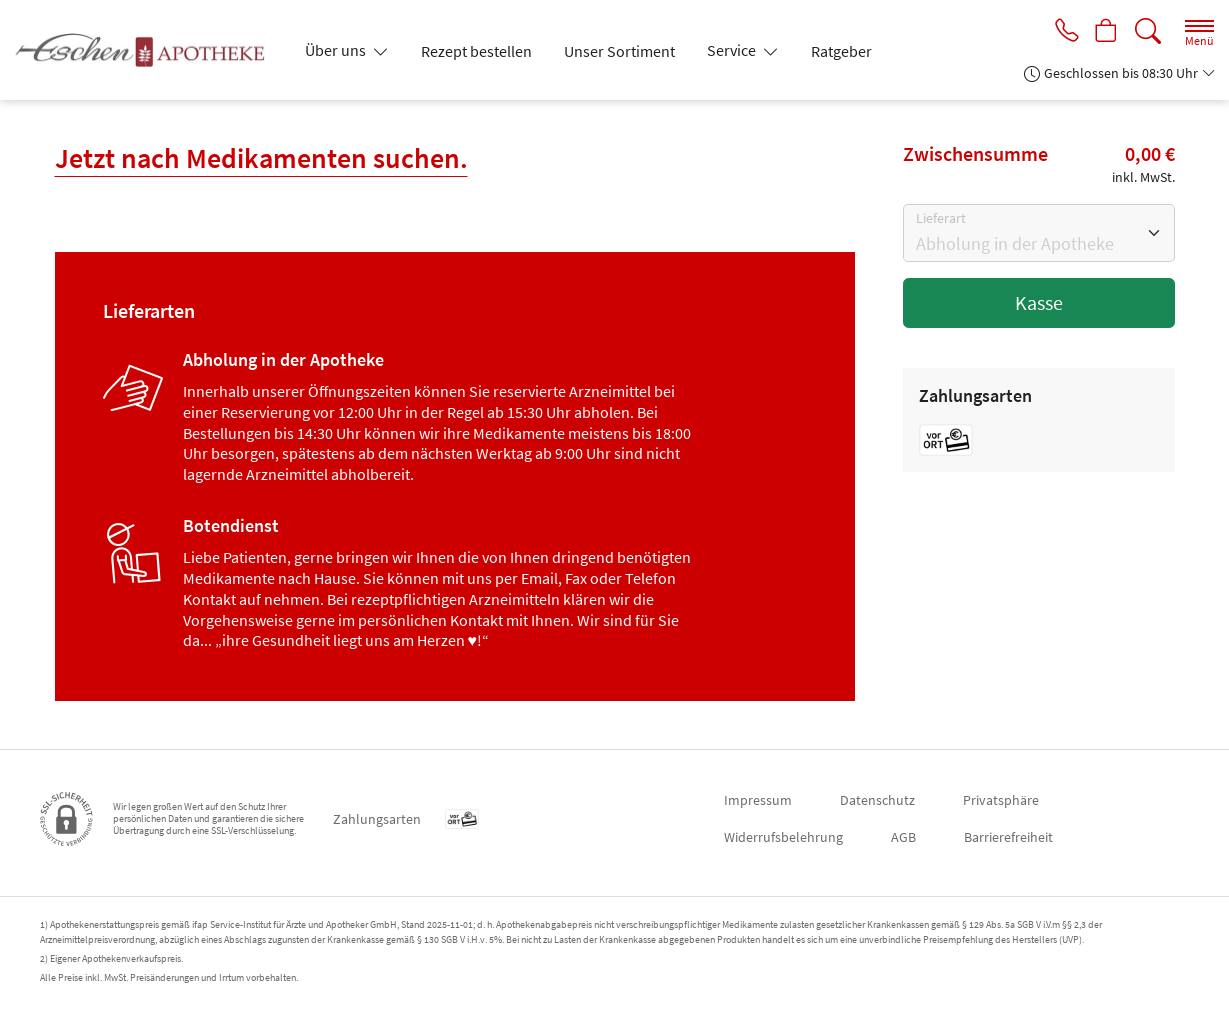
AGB (903, 837)
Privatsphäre (1001, 800)
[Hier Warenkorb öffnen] (1104, 32)
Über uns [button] (337, 50)
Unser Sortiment (619, 51)
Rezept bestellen (476, 51)
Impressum (758, 800)
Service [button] (733, 50)
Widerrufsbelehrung (783, 837)
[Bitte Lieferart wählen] (1039, 233)
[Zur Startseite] (148, 50)
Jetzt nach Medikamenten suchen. (261, 158)
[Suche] (1148, 31)
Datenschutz (877, 800)
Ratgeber (841, 51)
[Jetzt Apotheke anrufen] (1061, 32)
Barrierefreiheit (1008, 837)
